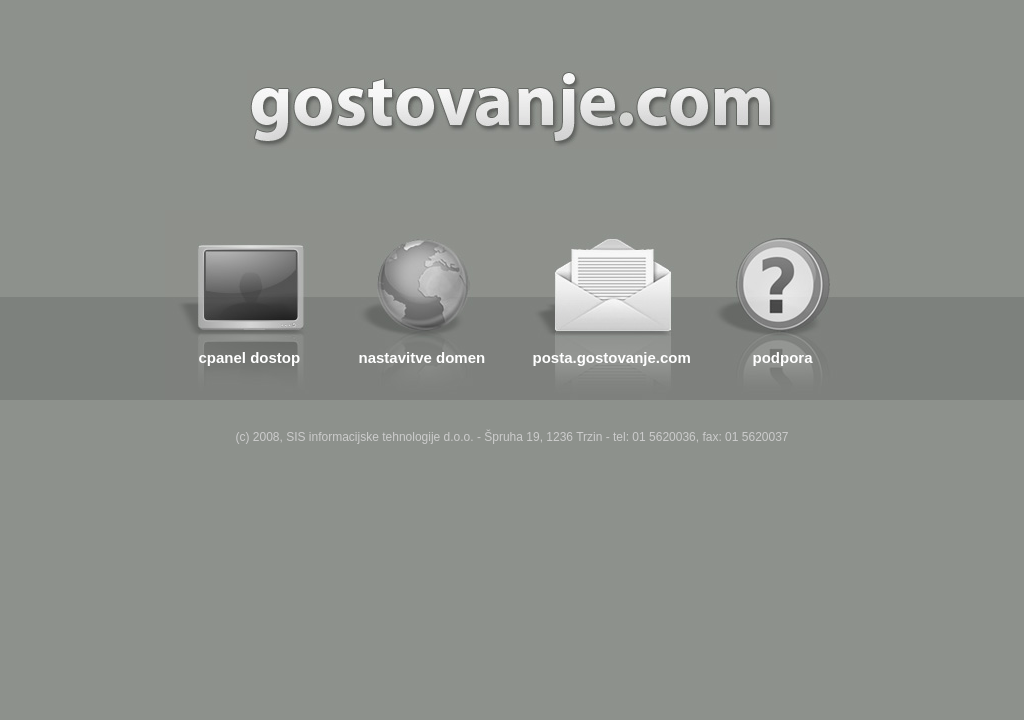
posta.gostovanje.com (612, 357)
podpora (783, 357)
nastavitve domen (422, 357)
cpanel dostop (250, 357)
